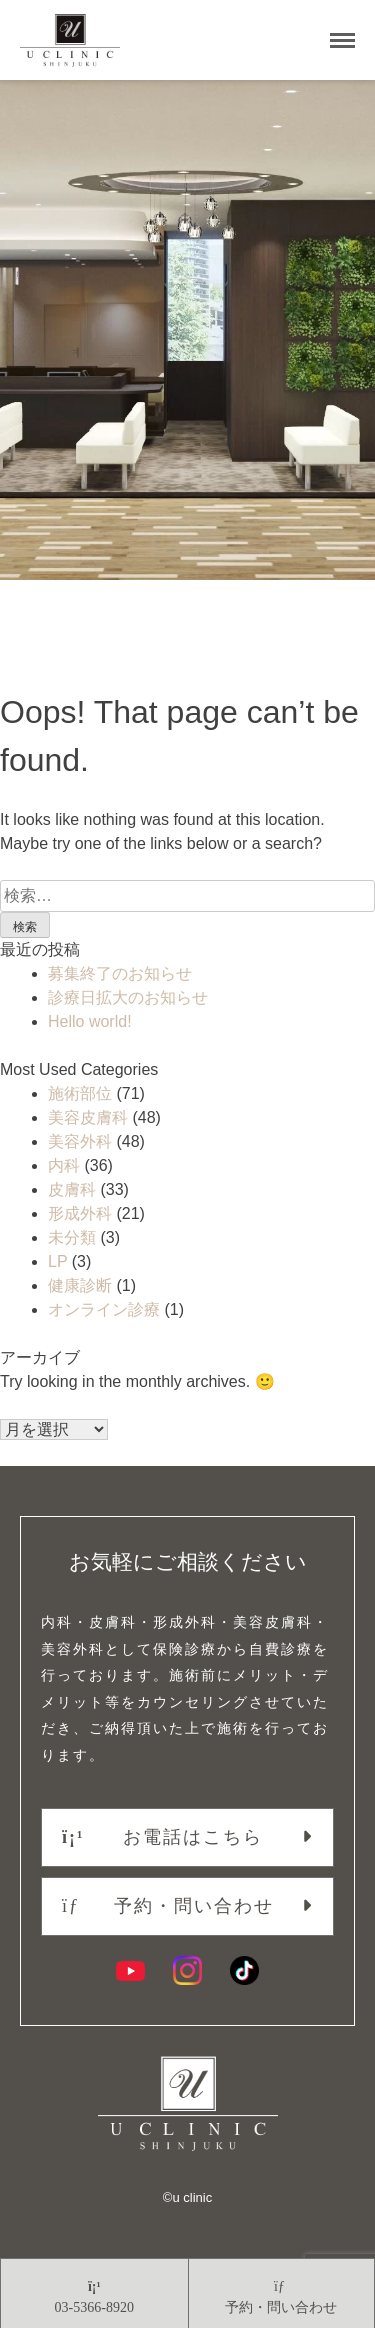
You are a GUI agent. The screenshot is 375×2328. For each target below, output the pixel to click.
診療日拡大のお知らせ (128, 997)
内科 (64, 1165)
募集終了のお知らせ (120, 973)
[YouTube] (130, 1970)
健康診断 (80, 1285)
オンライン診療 (104, 1309)
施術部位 (80, 1093)
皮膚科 (72, 1189)
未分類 (72, 1237)
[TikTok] (244, 1970)
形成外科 (80, 1213)
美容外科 (80, 1141)
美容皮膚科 (88, 1117)
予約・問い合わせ (168, 1906)
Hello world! (90, 1021)
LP (57, 1261)
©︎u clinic (187, 2197)
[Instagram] (187, 1970)
